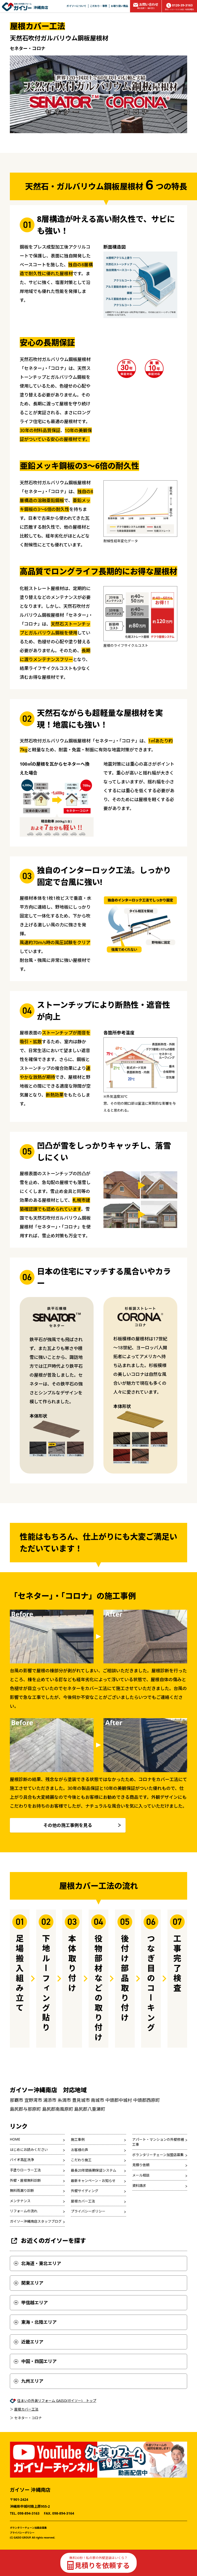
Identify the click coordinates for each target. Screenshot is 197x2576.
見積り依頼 (140, 2164)
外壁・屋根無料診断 (25, 2180)
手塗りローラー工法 (25, 2170)
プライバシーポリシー (88, 2211)
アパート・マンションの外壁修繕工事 (158, 2142)
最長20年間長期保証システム (93, 2170)
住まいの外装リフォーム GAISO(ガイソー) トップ (56, 2400)
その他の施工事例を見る (67, 1825)
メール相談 (140, 2175)
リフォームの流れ (23, 2211)
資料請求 (139, 2185)
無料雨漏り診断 (22, 2190)
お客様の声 (79, 2149)
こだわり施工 (81, 2160)
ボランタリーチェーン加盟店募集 (158, 2154)
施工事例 (78, 2139)
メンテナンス (20, 2200)
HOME (15, 2139)
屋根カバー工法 (83, 2201)
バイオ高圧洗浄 (22, 2159)
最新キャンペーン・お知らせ (93, 2180)
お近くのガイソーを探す (48, 2240)
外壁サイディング (84, 2190)
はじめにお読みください (29, 2149)
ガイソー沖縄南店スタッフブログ (36, 2221)
